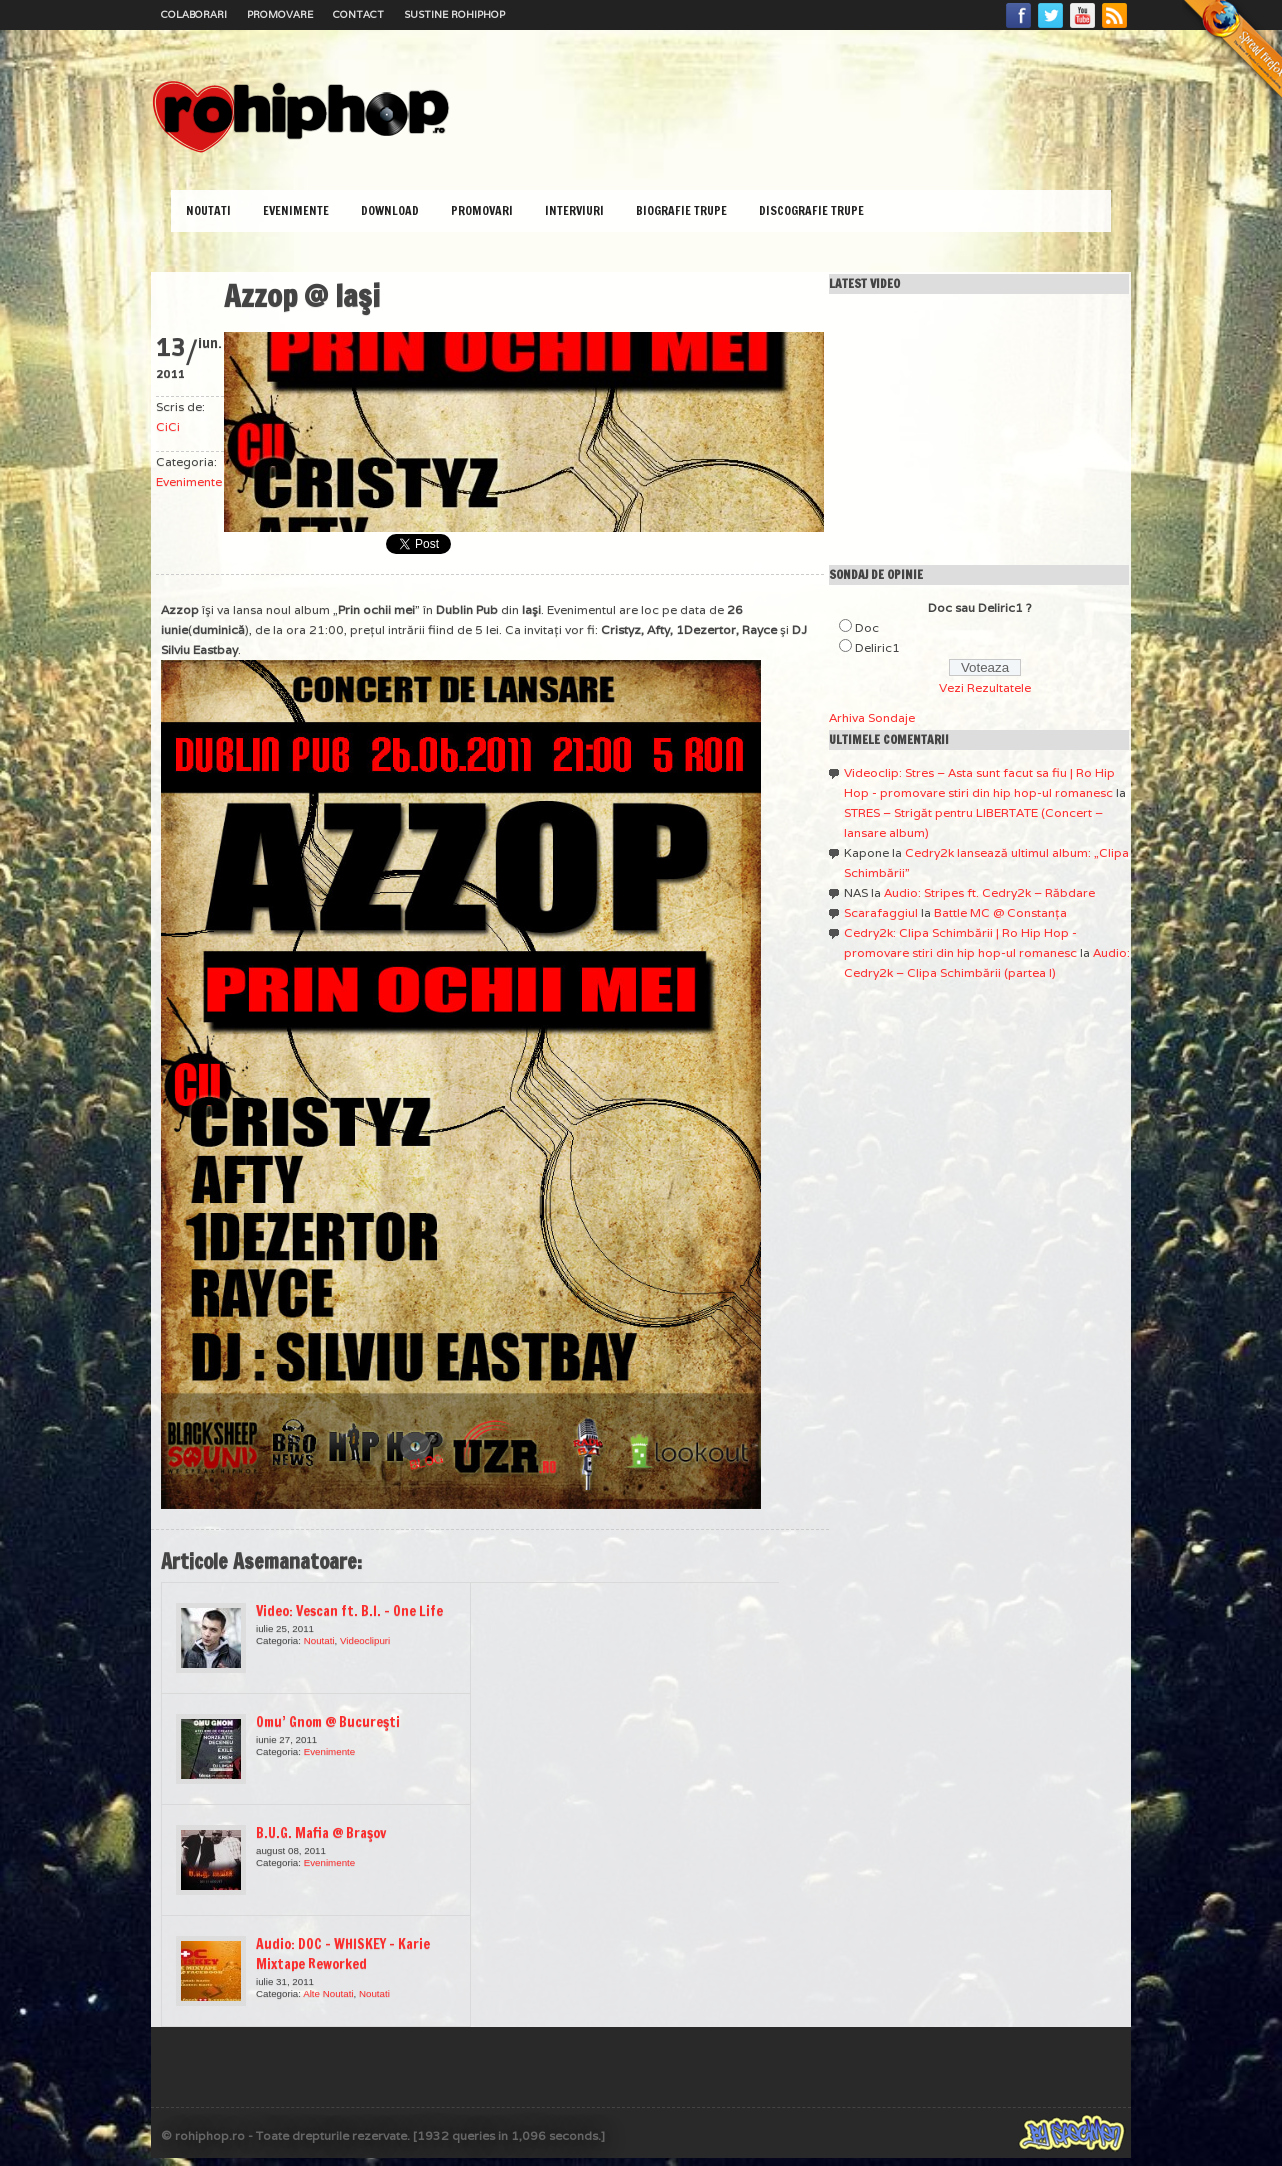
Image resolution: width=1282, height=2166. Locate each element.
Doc (867, 627)
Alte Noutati (328, 1993)
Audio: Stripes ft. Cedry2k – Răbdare (989, 892)
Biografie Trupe (681, 210)
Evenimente (296, 210)
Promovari (482, 210)
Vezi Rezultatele (985, 687)
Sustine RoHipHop (454, 14)
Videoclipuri (365, 1640)
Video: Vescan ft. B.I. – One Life (349, 1611)
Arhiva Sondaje (872, 717)
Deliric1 (877, 647)
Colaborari (194, 14)
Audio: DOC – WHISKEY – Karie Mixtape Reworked (343, 1954)
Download (390, 210)
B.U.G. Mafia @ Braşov (321, 1833)
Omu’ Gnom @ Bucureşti (328, 1722)
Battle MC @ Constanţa (1000, 912)
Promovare (280, 14)
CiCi (168, 426)
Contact (358, 14)
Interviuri (574, 210)
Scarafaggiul (881, 912)
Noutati (208, 210)
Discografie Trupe (811, 210)
